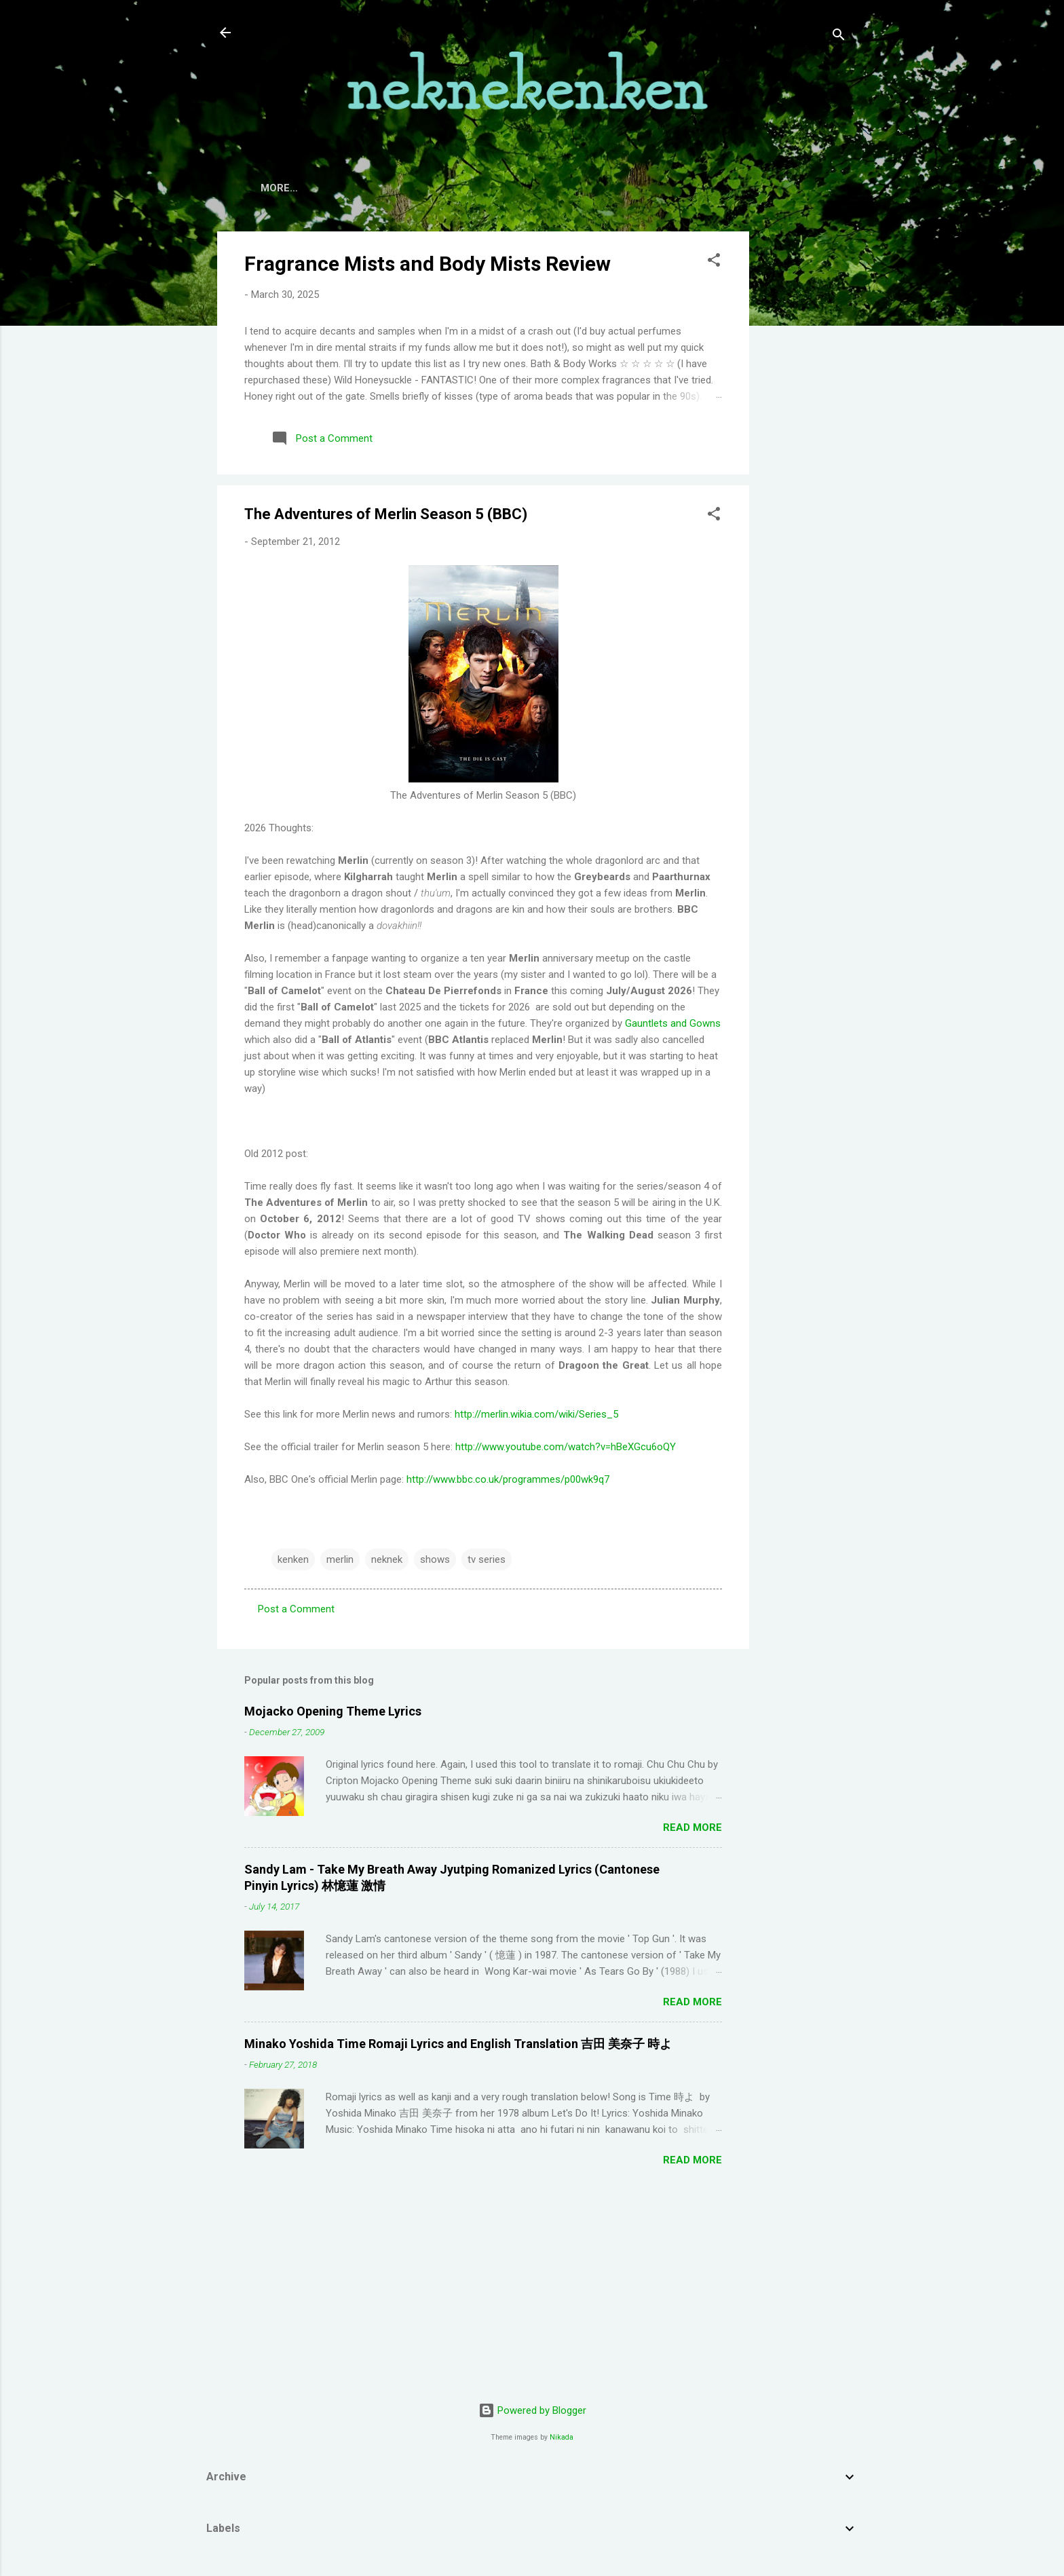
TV (456, 188)
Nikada (561, 2437)
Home (275, 188)
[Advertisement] (803, 435)
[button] (714, 262)
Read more (692, 1827)
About (332, 188)
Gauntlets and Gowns (673, 1023)
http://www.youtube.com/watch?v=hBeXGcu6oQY (565, 1447)
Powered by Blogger (532, 2410)
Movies (506, 188)
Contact (400, 188)
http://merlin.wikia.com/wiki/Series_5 (536, 1414)
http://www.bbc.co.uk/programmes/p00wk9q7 (507, 1479)
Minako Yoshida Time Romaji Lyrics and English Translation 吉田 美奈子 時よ (458, 2044)
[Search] (839, 37)
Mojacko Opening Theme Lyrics (332, 1711)
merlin (340, 1559)
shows (435, 1559)
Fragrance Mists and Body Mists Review (427, 264)
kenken (293, 1559)
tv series (487, 1559)
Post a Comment (296, 1609)
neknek (386, 1559)
